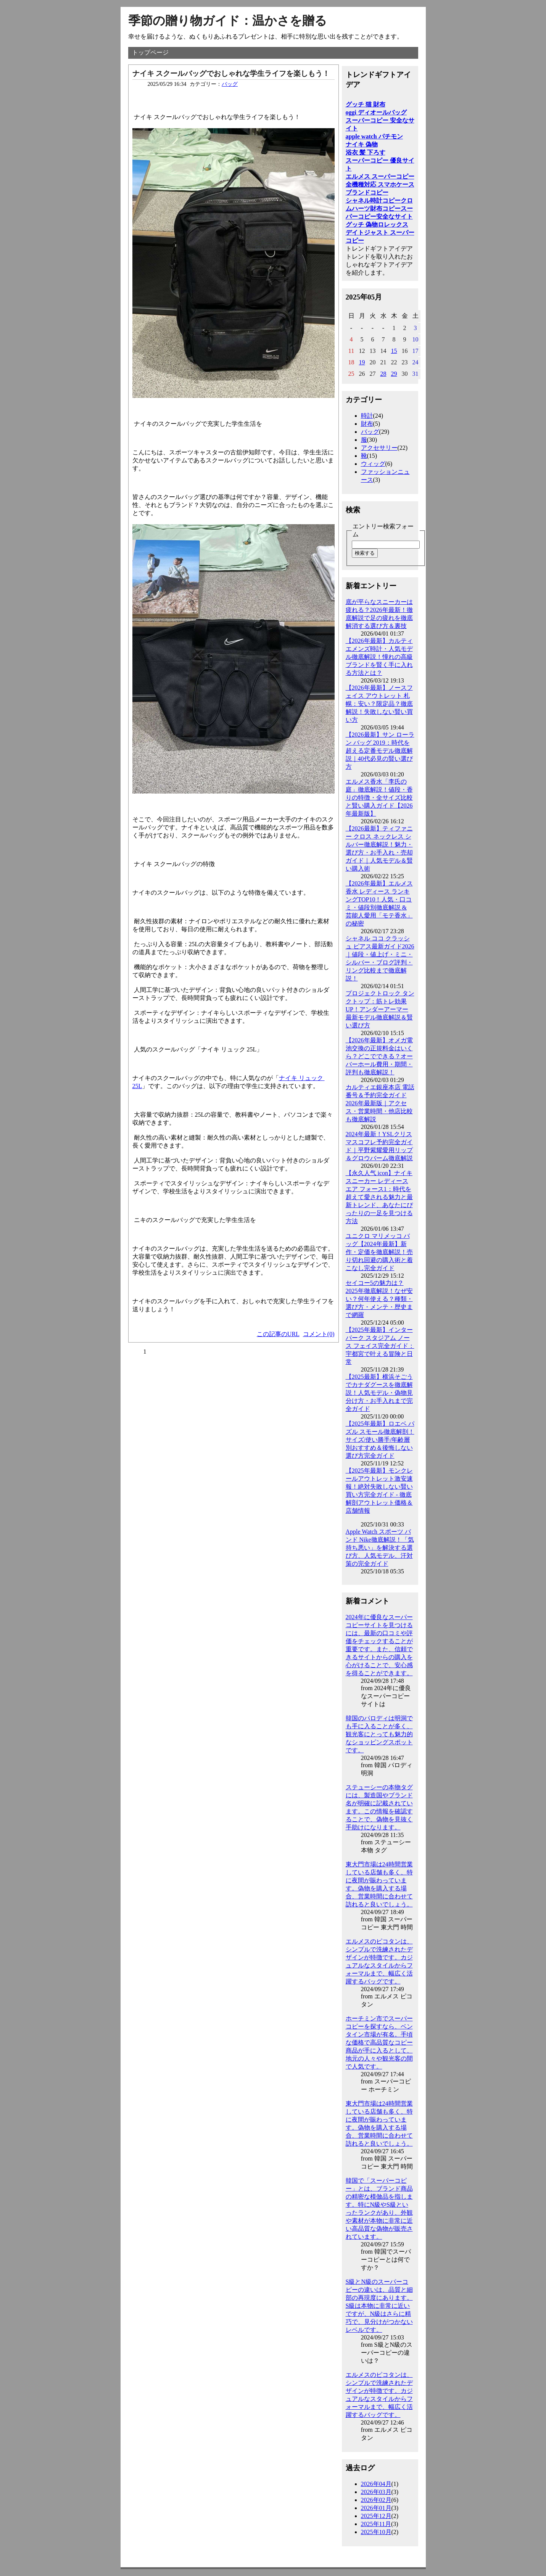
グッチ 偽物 (362, 224)
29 (394, 373)
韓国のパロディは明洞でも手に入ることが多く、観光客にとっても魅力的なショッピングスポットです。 (379, 1734)
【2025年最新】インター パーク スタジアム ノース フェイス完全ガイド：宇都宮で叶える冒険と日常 (380, 1346)
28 (383, 373)
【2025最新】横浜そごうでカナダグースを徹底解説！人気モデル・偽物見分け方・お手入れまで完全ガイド (379, 1392)
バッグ (230, 84)
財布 (367, 423)
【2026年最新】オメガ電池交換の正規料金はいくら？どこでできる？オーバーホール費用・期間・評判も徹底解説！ (379, 1056)
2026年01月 (376, 2508)
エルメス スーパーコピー (380, 176)
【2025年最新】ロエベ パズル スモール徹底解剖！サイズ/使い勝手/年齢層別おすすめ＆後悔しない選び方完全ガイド (380, 1439)
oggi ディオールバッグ (376, 112)
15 (394, 351)
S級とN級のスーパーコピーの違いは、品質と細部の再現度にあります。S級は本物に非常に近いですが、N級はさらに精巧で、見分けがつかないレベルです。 (379, 2305)
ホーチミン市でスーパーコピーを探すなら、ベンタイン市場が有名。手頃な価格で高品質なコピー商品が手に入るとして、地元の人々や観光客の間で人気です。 (379, 2042)
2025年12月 (376, 2516)
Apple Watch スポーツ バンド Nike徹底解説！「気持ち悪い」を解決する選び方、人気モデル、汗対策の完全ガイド (380, 1547)
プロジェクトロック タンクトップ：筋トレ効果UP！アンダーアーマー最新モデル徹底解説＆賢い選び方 (380, 1009)
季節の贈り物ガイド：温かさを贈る (227, 20)
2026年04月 (376, 2484)
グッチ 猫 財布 (365, 104)
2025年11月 (376, 2524)
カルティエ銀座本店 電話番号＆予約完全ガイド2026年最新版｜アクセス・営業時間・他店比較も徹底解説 (380, 1103)
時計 (367, 415)
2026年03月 (376, 2492)
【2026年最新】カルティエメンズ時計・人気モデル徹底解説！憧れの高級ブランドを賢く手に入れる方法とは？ (379, 657)
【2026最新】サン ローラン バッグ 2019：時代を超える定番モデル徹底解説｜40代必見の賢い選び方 (380, 750)
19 (362, 362)
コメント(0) (319, 1334)
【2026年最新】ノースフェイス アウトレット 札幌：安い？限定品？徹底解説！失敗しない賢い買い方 (379, 703)
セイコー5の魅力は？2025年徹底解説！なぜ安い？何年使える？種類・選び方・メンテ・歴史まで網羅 (379, 1299)
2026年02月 (376, 2500)
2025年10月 (376, 2532)
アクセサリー (379, 447)
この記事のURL (278, 1334)
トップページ (150, 52)
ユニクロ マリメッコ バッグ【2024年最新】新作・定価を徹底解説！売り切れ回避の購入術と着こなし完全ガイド (379, 1252)
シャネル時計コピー (373, 200)
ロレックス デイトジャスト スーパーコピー (380, 232)
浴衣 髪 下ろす (365, 152)
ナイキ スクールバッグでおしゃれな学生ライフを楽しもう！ (231, 73)
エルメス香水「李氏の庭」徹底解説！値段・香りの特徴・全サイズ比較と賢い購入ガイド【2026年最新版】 (379, 797)
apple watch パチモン (374, 136)
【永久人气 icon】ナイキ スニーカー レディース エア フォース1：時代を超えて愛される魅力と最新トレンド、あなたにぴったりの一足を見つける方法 (379, 1197)
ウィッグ (373, 463)
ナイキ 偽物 (362, 144)
